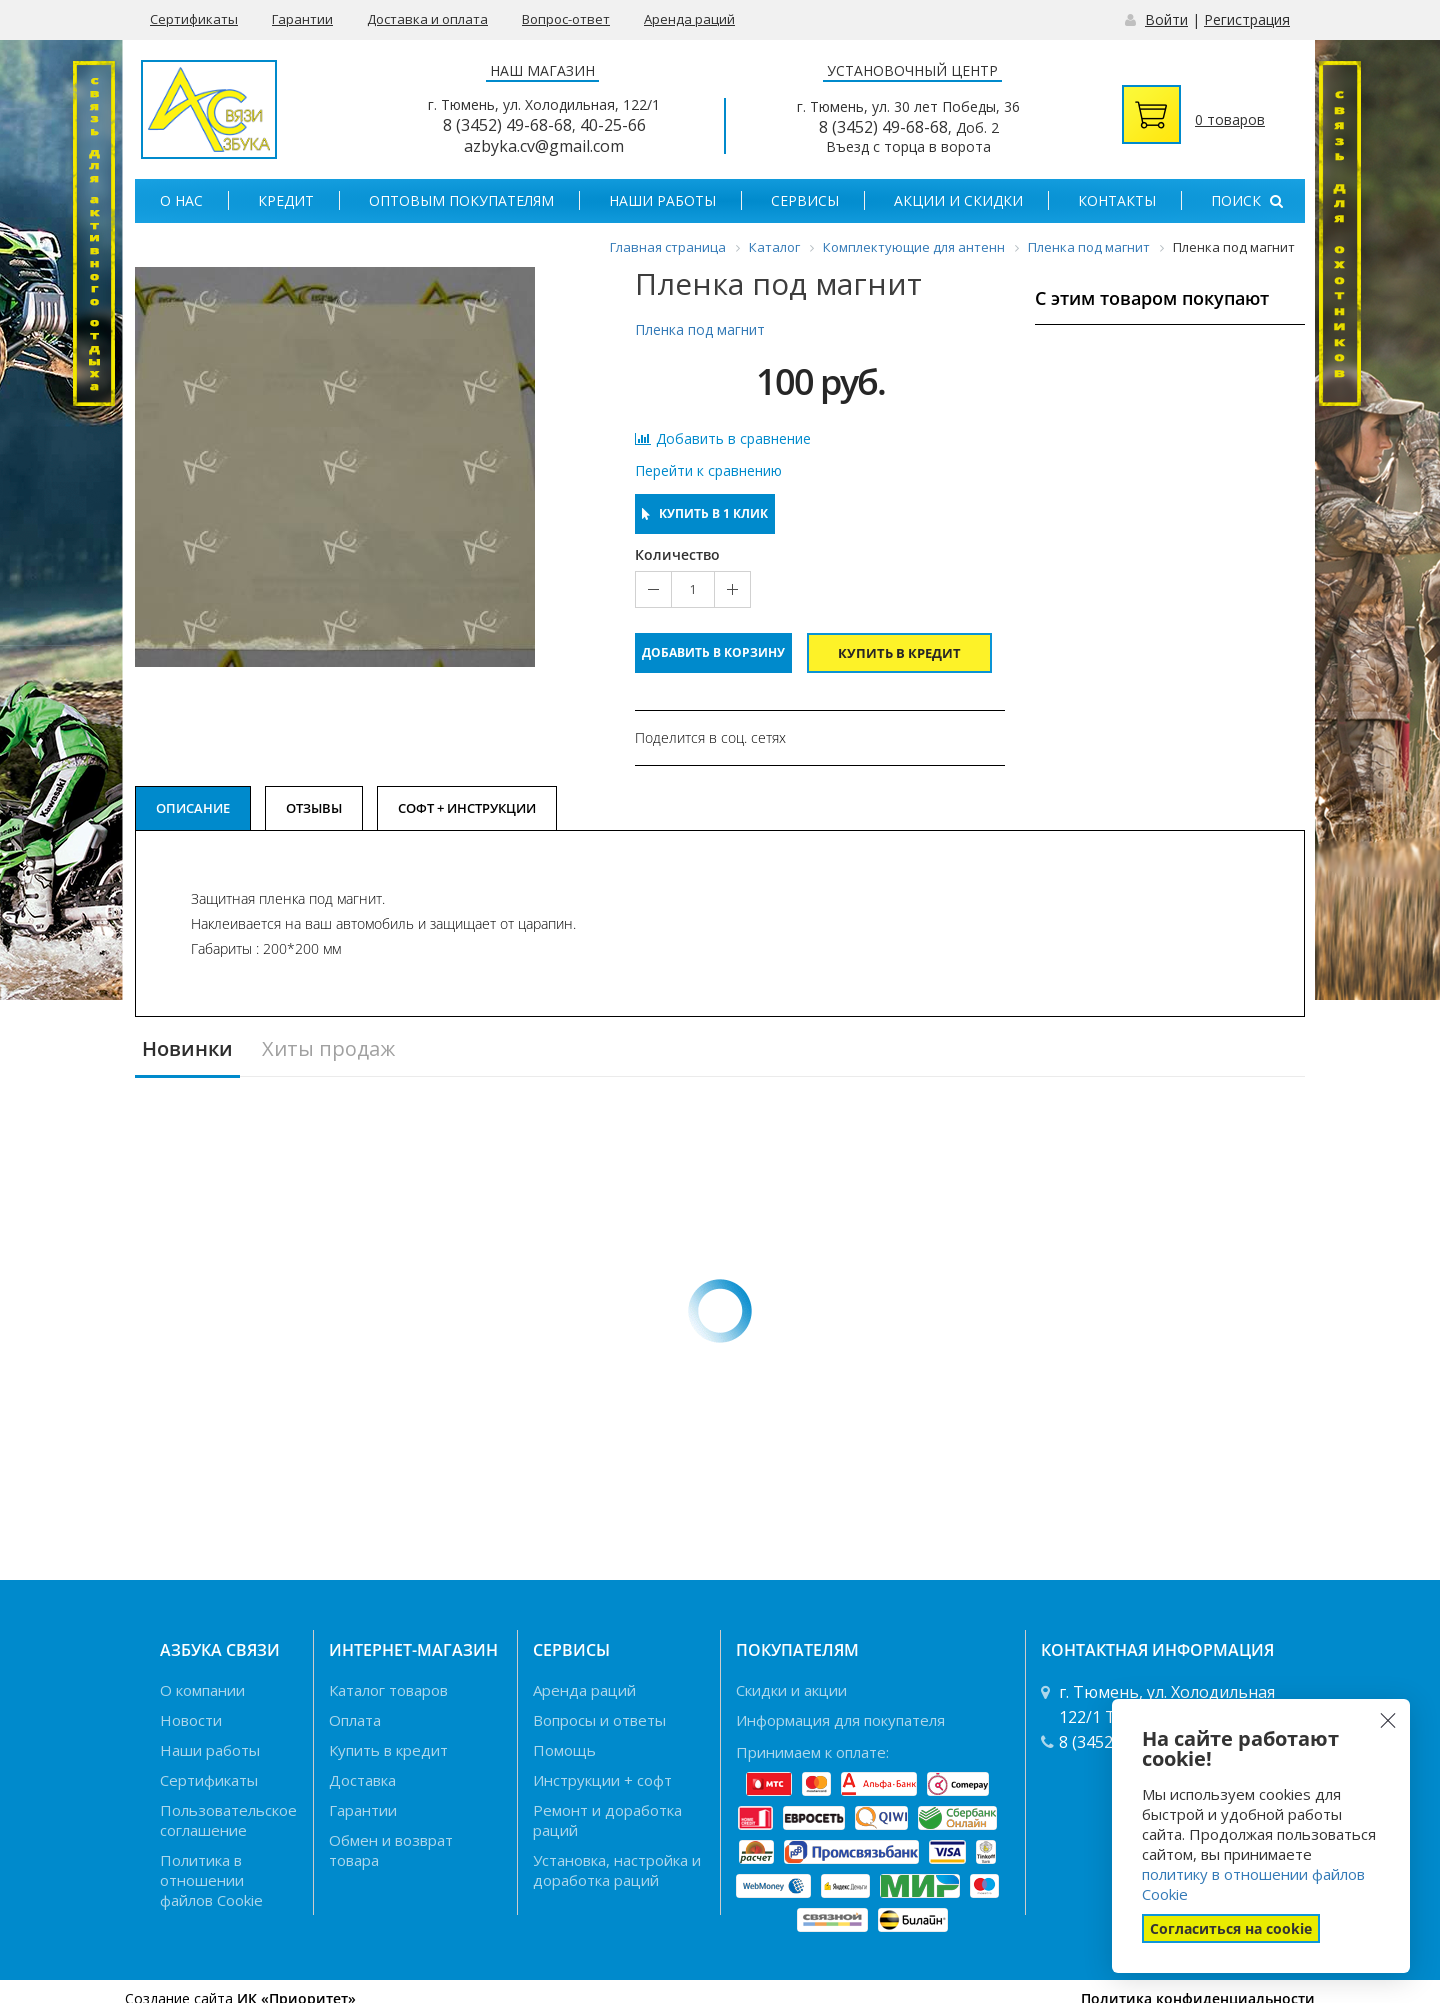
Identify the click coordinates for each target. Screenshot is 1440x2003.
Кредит (286, 200)
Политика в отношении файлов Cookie (211, 1880)
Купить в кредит (899, 653)
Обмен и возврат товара (391, 1850)
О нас (181, 200)
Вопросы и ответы (599, 1720)
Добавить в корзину (713, 652)
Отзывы (314, 808)
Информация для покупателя (840, 1720)
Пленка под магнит (700, 329)
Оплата (355, 1720)
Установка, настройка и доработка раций (617, 1870)
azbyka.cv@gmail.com (544, 146)
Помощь (564, 1750)
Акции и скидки (958, 200)
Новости (191, 1720)
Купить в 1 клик (705, 513)
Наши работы (662, 200)
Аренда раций (689, 19)
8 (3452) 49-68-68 (507, 125)
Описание (193, 808)
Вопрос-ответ (566, 19)
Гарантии (302, 19)
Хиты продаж (328, 1049)
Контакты (1117, 200)
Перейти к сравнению (708, 471)
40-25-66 (613, 125)
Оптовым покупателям (461, 200)
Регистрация (1247, 19)
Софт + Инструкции (467, 808)
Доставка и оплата (427, 19)
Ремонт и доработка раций (607, 1820)
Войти (1166, 19)
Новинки (187, 1049)
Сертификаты (194, 19)
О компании (202, 1690)
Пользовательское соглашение (228, 1820)
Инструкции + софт (602, 1780)
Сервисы (805, 200)
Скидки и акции (791, 1690)
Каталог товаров (388, 1690)
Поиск (1247, 200)
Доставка (362, 1780)
